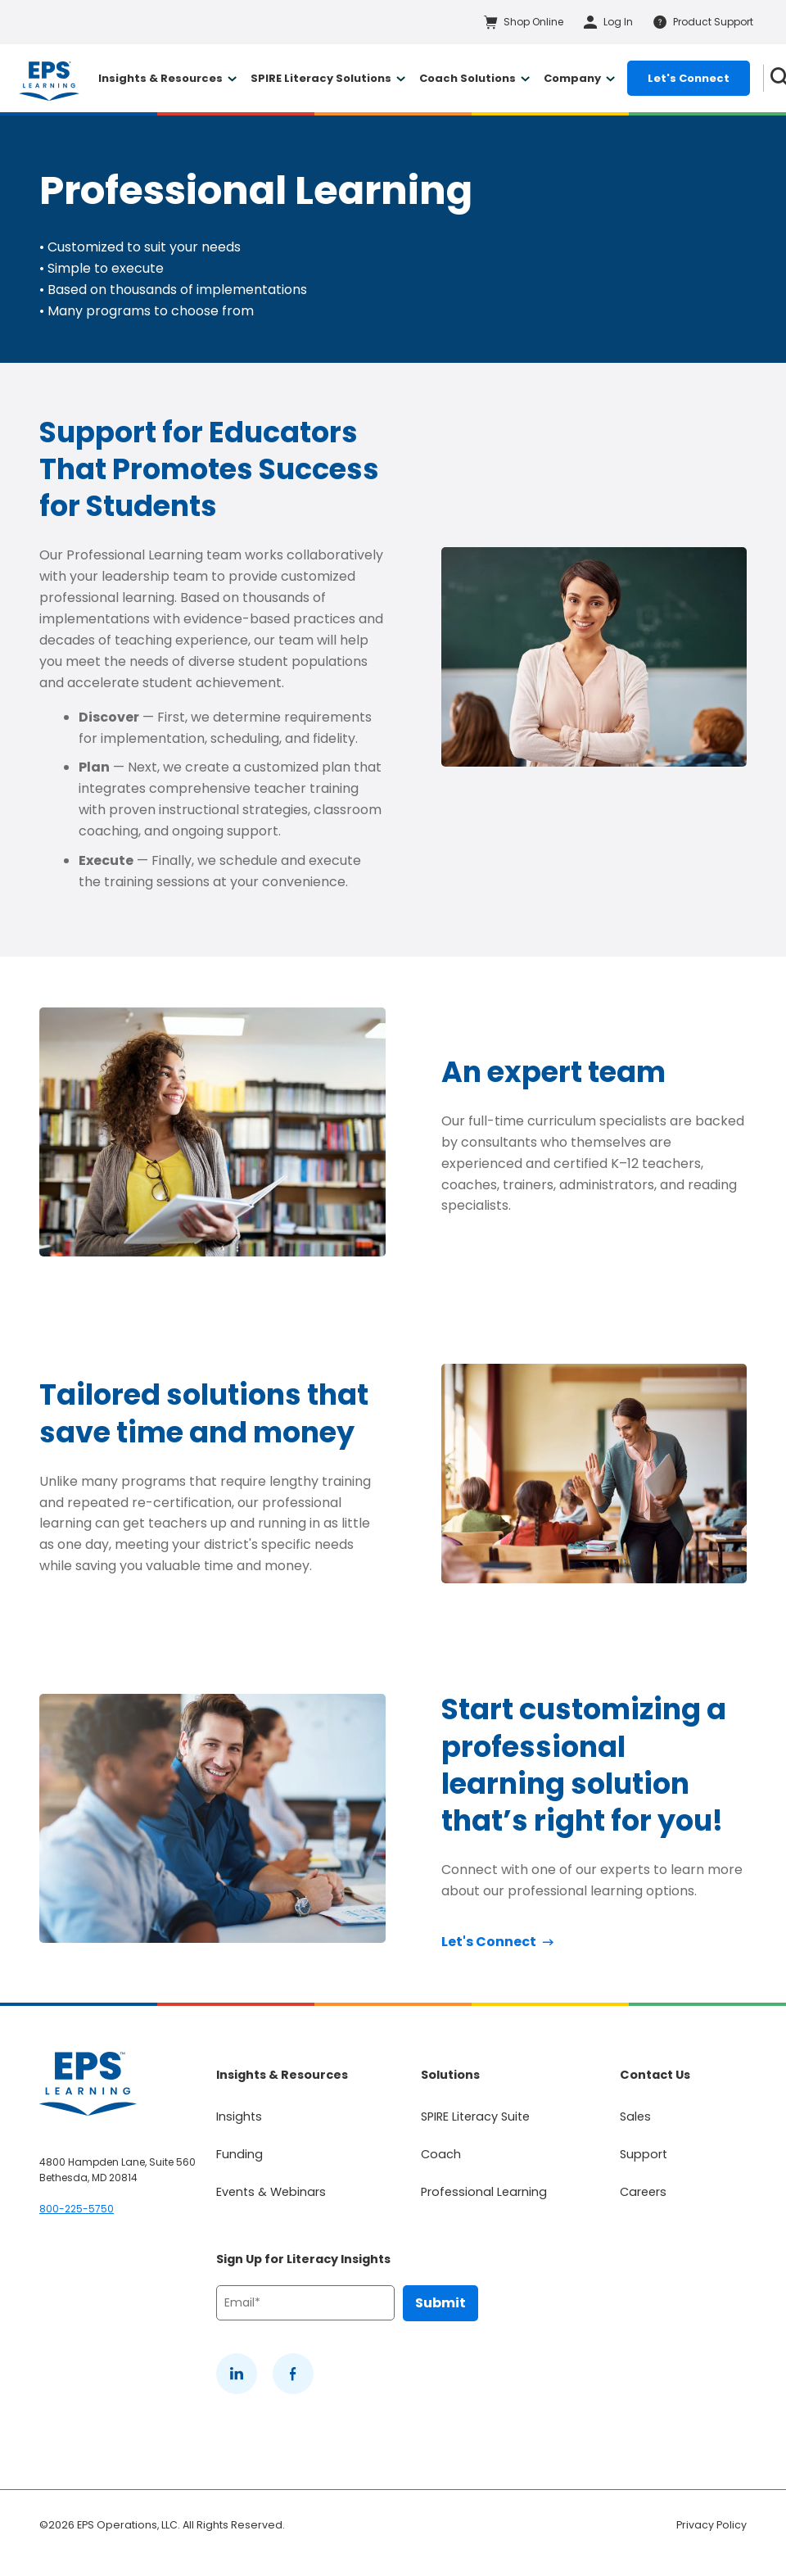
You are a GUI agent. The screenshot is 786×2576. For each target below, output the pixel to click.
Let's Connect (689, 78)
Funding (239, 2154)
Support (643, 2154)
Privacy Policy (711, 2525)
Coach (441, 2154)
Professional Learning (484, 2192)
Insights (239, 2116)
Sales (635, 2116)
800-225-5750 (76, 2209)
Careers (643, 2192)
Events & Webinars (271, 2192)
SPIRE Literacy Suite (475, 2116)
